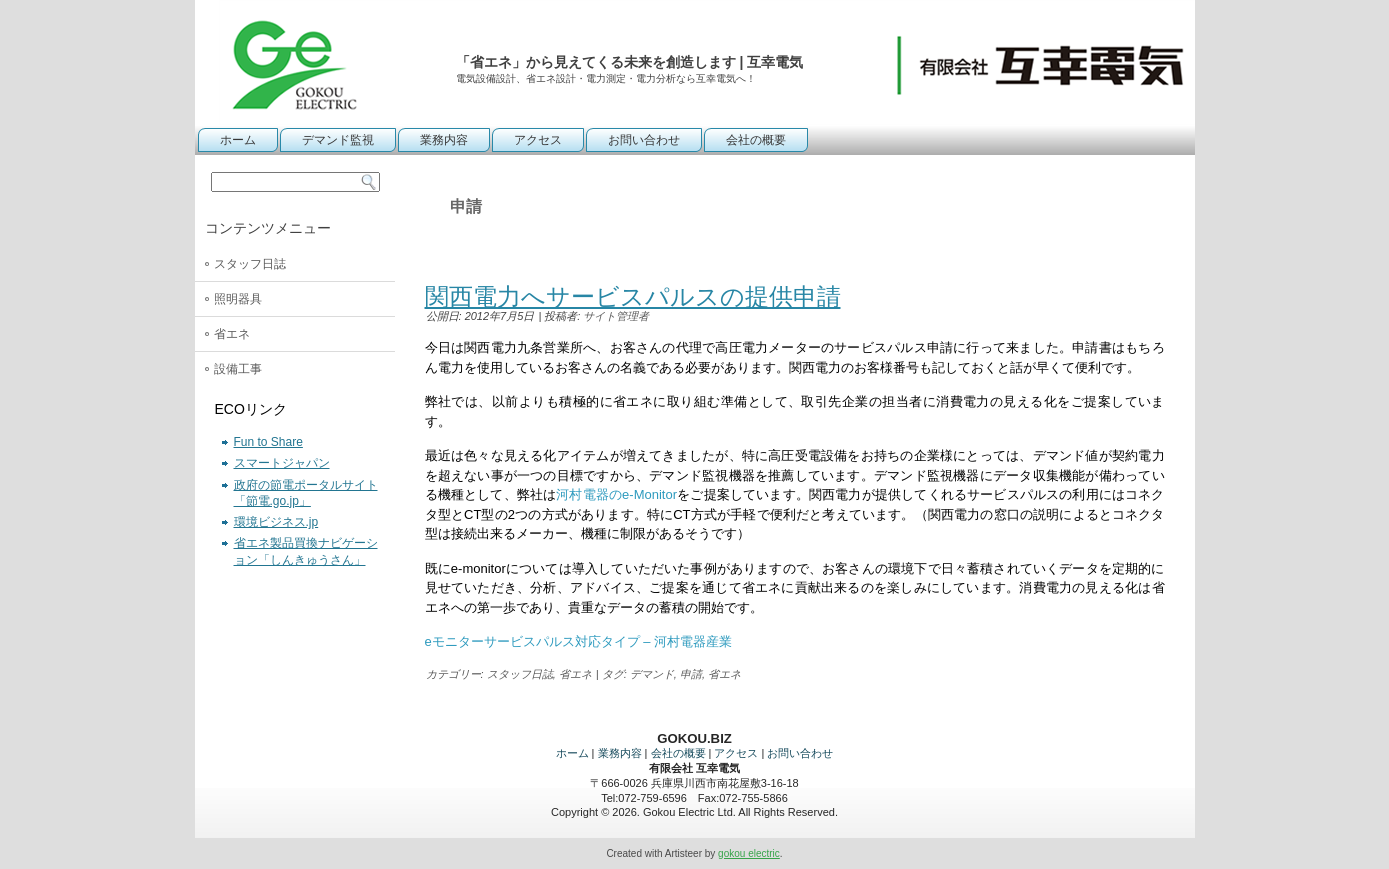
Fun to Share (268, 442)
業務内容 (444, 140)
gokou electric (749, 853)
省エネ (232, 334)
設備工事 (238, 369)
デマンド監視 (338, 140)
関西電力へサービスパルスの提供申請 (633, 296)
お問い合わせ (644, 140)
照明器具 (238, 299)
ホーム (238, 140)
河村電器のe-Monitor (616, 494)
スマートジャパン (282, 463)
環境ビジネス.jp (276, 522)
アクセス (538, 140)
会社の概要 (756, 140)
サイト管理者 (616, 316)
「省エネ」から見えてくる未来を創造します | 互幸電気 (630, 62)
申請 (691, 674)
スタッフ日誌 (250, 264)
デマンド (652, 674)
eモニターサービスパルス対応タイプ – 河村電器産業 (579, 641)
